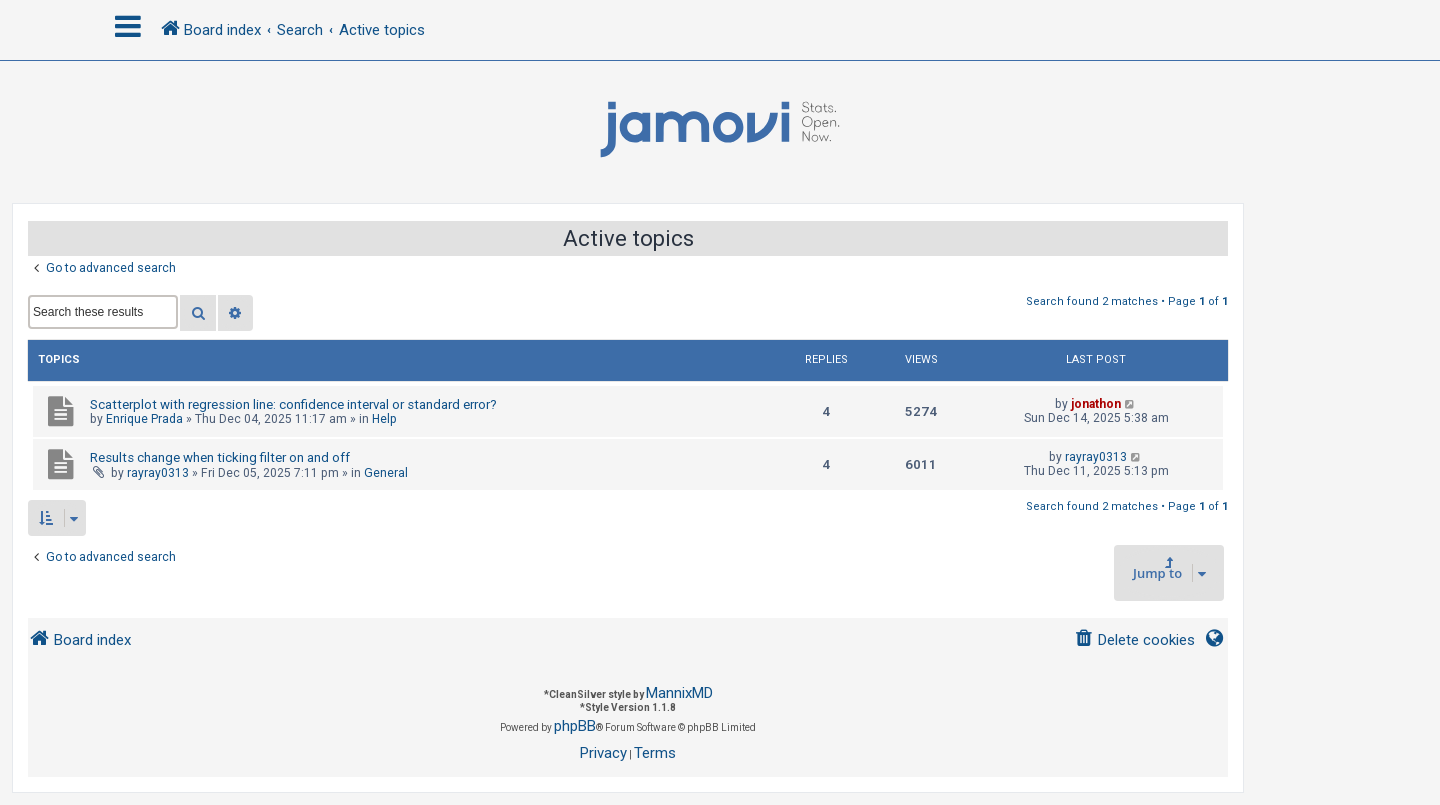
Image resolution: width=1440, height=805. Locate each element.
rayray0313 (158, 473)
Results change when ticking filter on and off (220, 457)
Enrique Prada (144, 419)
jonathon (1096, 404)
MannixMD (679, 693)
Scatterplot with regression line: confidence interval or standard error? (293, 404)
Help (384, 419)
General (386, 473)
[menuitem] (1134, 640)
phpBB (575, 726)
